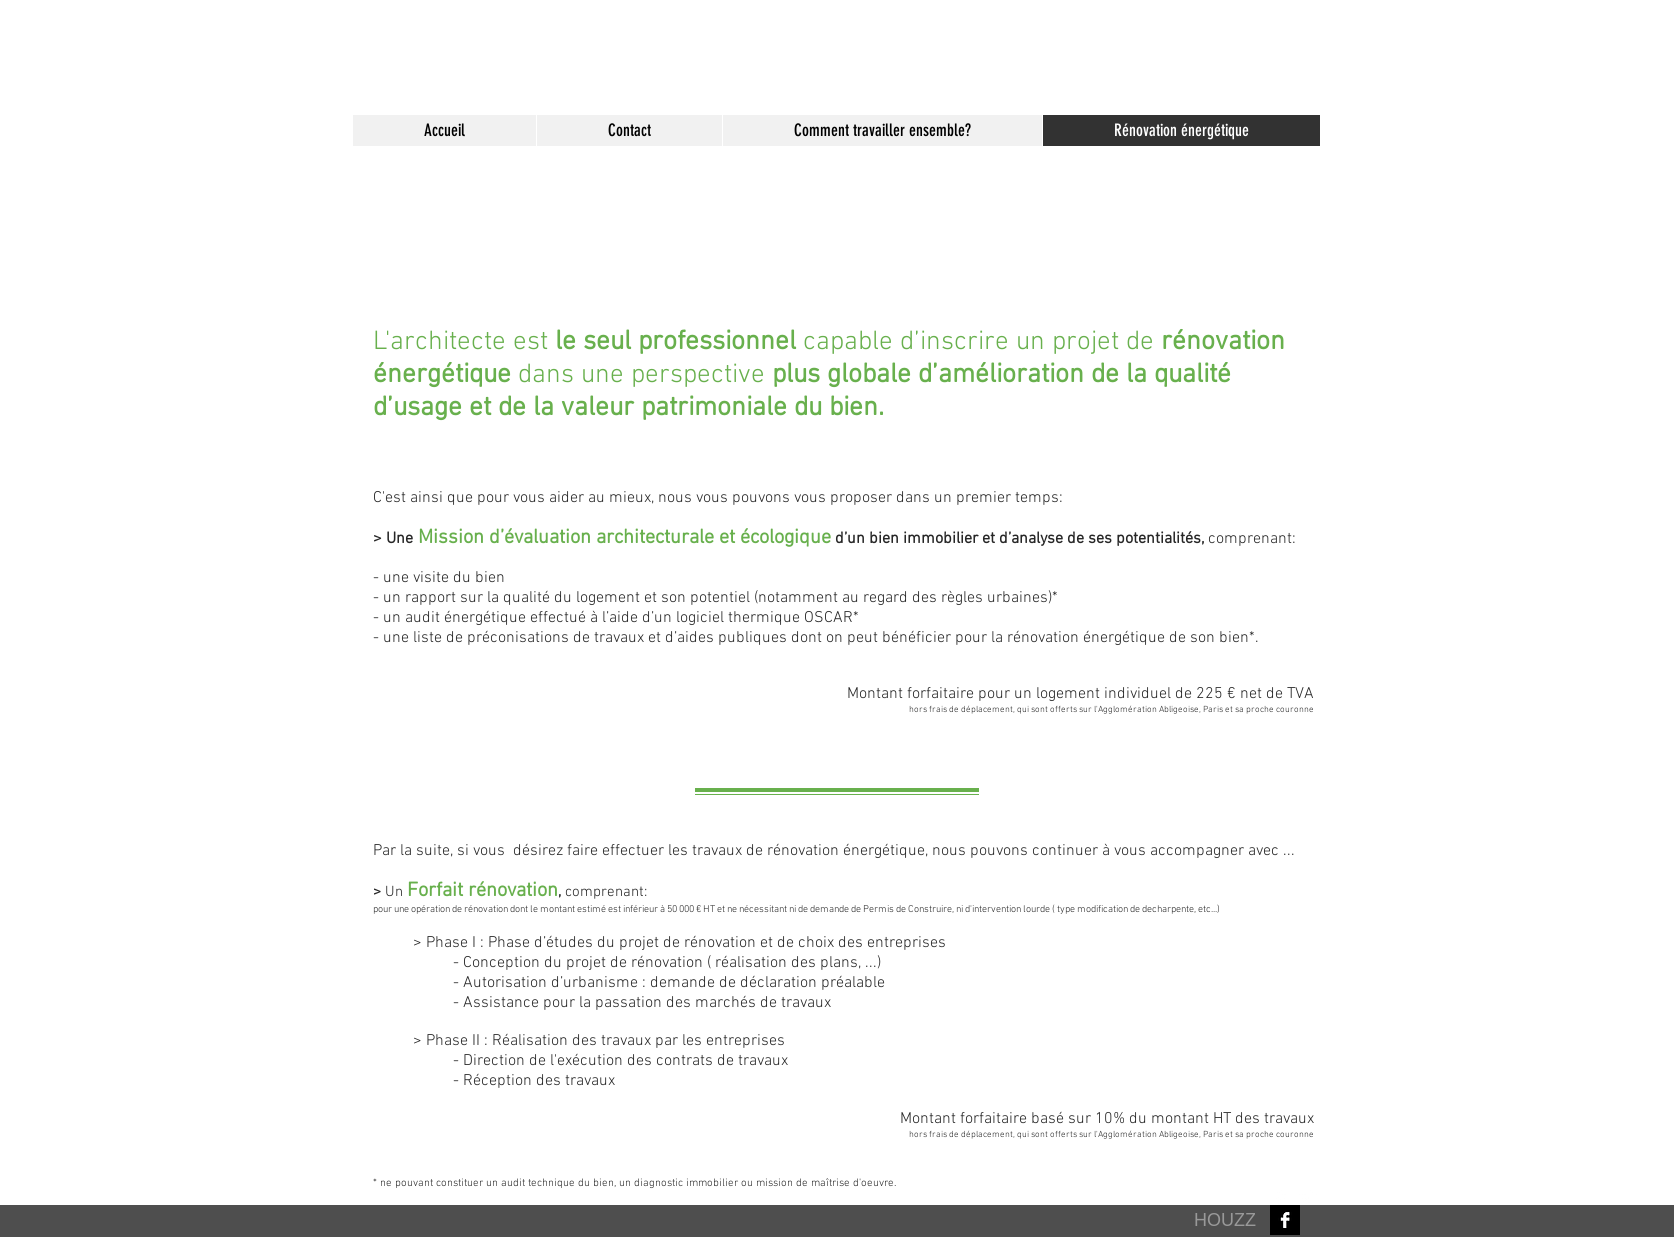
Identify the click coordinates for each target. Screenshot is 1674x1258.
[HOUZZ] (1225, 1221)
